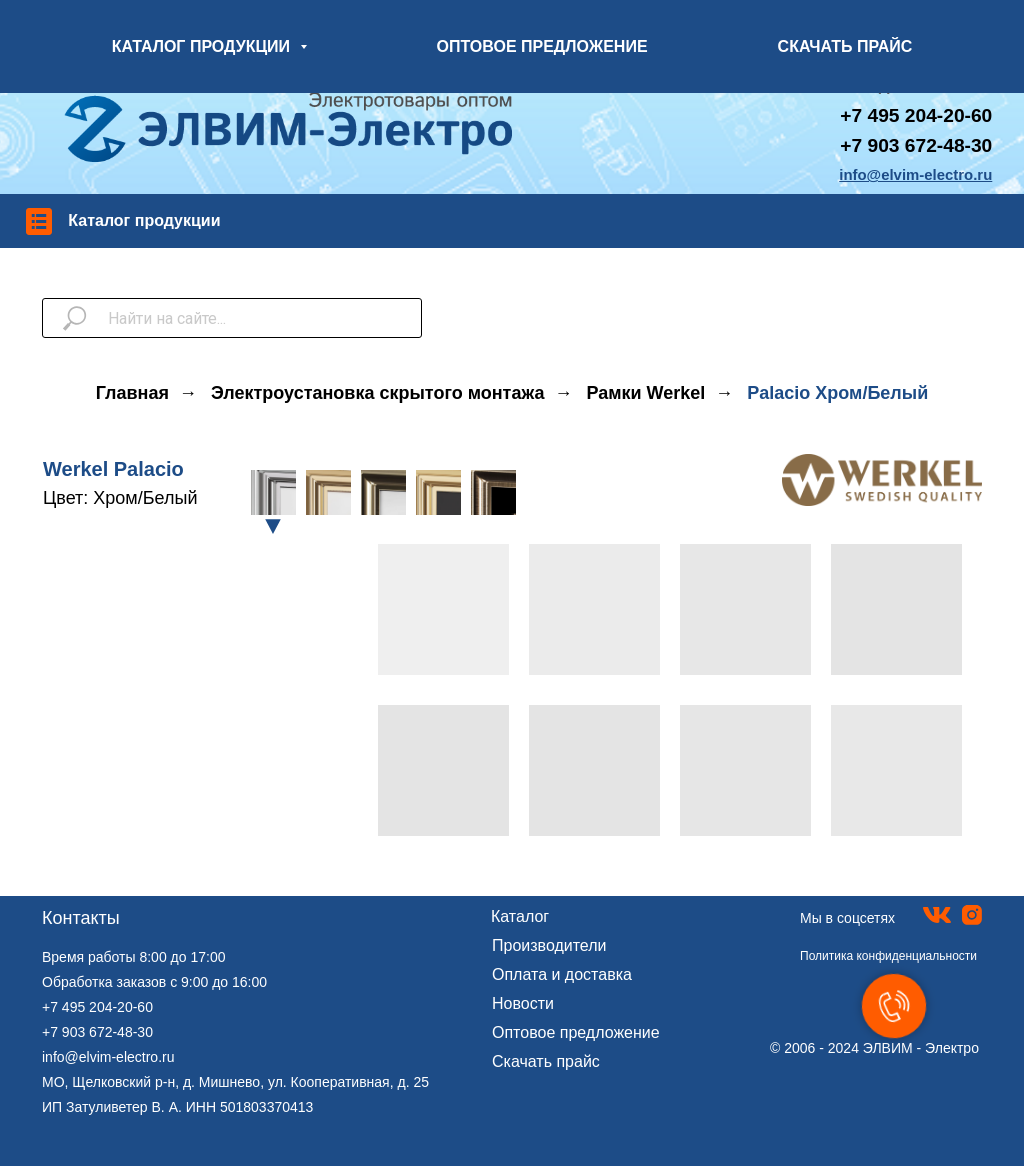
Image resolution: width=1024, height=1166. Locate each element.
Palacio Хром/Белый (837, 393)
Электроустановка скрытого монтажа (377, 393)
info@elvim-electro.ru (108, 1057)
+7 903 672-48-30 (916, 145)
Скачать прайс (546, 1061)
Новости (523, 1003)
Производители (549, 945)
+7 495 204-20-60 (97, 1007)
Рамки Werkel (645, 393)
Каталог (520, 916)
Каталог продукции (144, 220)
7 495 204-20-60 (921, 115)
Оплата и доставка (562, 974)
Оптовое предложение (576, 1032)
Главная (132, 393)
